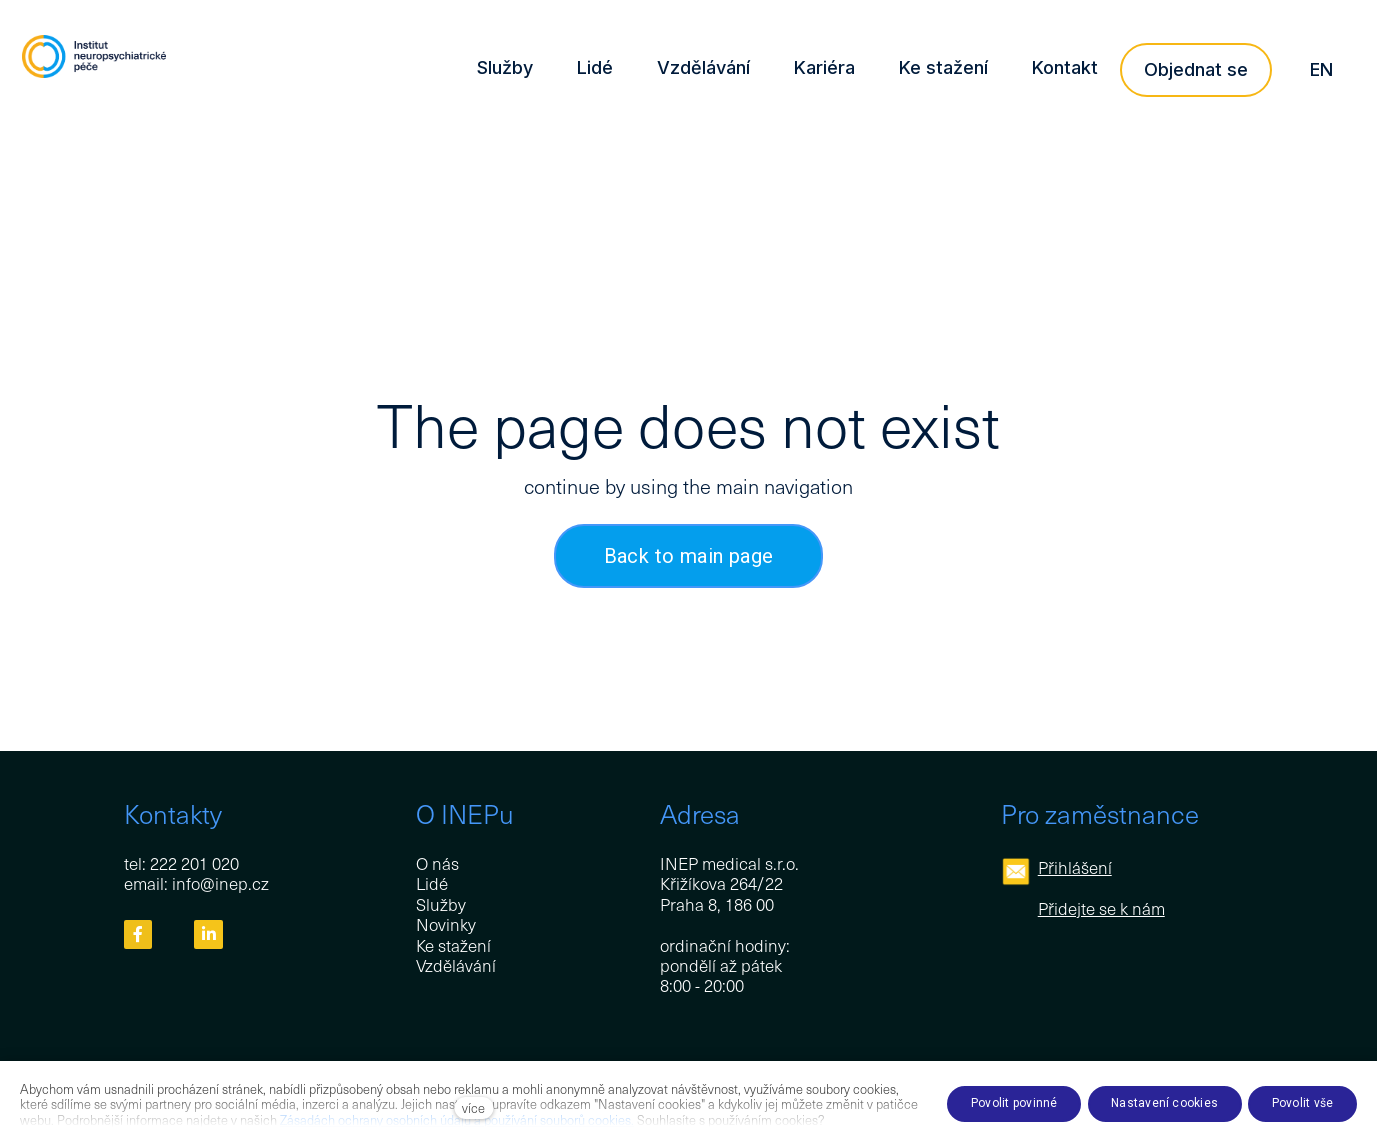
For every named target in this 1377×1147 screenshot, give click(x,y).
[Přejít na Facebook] (138, 934)
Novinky (446, 924)
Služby (441, 904)
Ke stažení (453, 945)
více (473, 1107)
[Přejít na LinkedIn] (208, 934)
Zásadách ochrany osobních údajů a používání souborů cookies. (457, 1119)
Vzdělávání (456, 965)
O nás (437, 863)
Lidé (432, 883)
